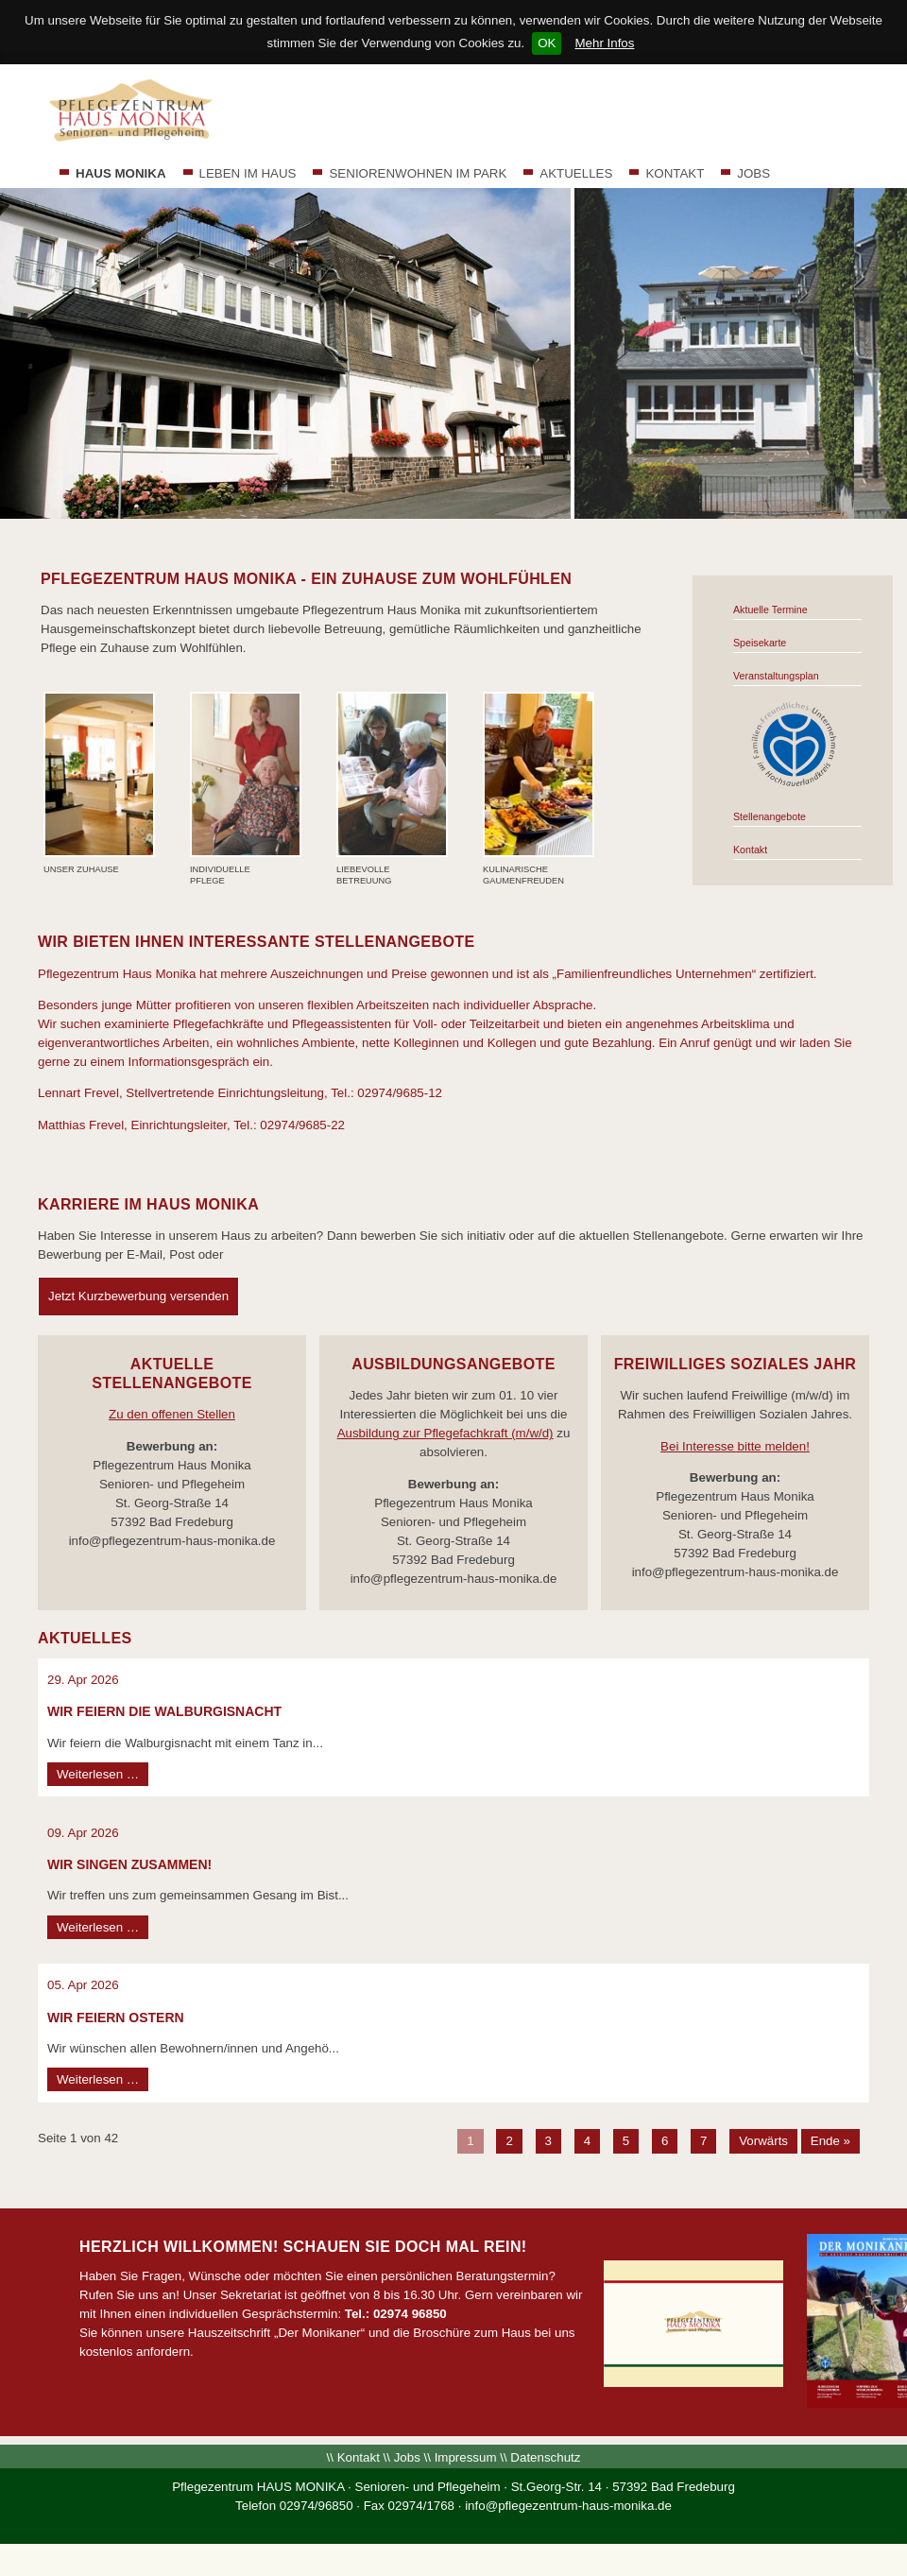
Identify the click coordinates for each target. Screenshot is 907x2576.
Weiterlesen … (102, 1775)
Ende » (830, 2141)
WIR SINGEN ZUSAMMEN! (129, 1864)
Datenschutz (545, 2457)
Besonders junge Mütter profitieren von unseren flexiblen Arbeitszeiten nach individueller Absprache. (317, 1005)
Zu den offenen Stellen (172, 1414)
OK (547, 43)
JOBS (753, 173)
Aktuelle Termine (770, 609)
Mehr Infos (604, 43)
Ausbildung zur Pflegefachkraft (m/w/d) (445, 1433)
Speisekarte (759, 642)
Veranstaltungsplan (776, 675)
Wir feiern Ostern (115, 2017)
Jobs (407, 2457)
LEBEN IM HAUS (248, 173)
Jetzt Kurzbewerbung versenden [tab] (138, 1296)
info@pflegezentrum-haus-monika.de (568, 2506)
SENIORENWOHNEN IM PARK (417, 173)
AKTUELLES (575, 173)
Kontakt (750, 849)
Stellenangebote (769, 816)
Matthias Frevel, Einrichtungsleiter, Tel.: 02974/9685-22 (191, 1125)
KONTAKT (674, 173)
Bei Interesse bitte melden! (735, 1446)
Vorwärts (763, 2141)
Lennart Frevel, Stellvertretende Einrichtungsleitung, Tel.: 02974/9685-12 (240, 1093)
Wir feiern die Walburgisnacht (164, 1711)
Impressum (466, 2457)
